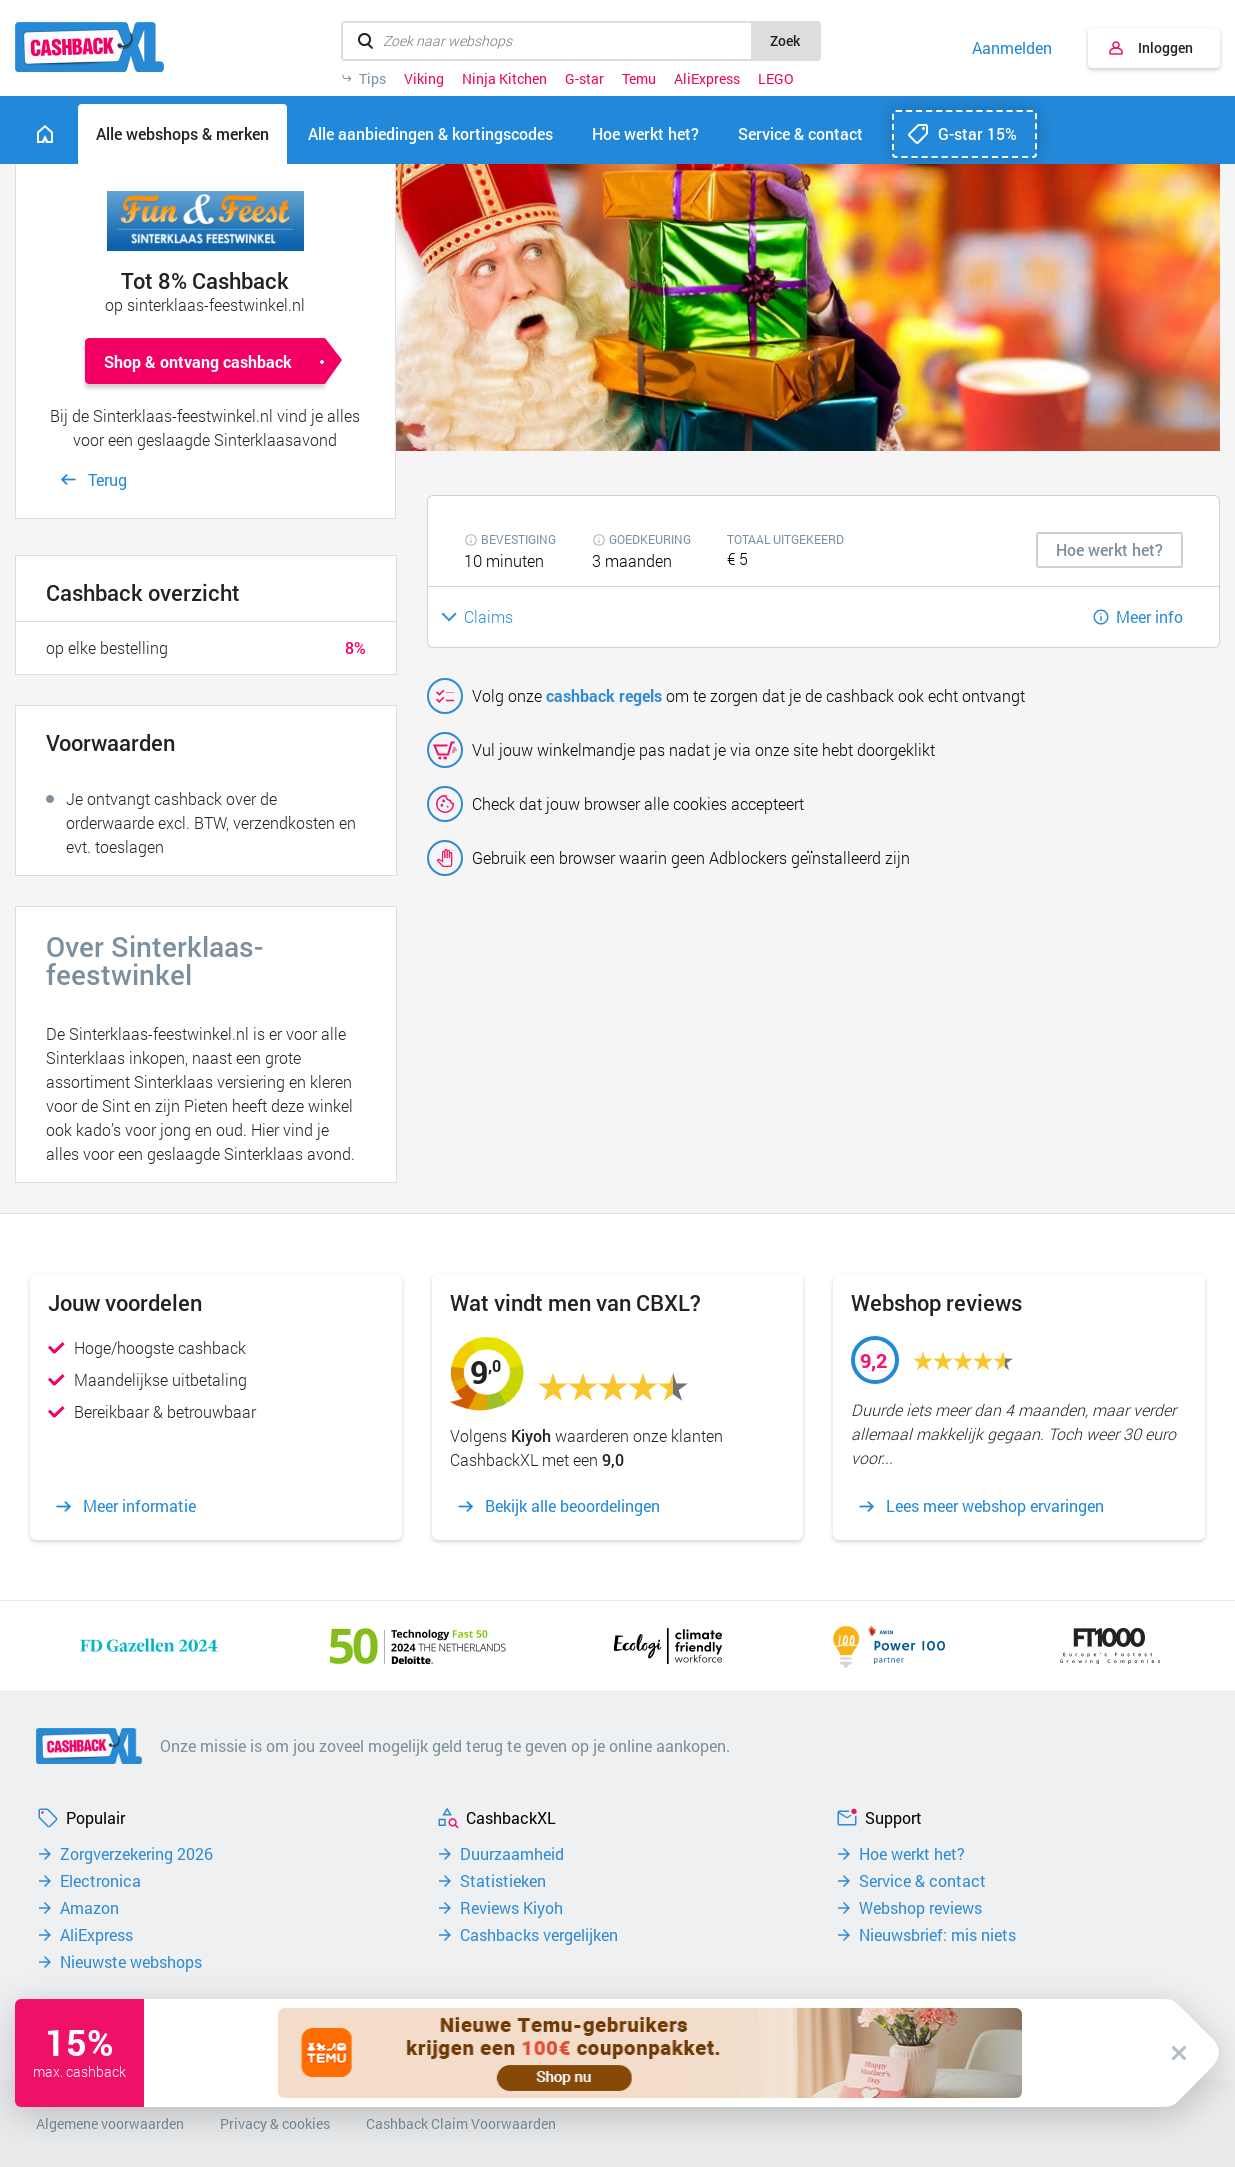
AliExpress (707, 79)
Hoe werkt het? (912, 1854)
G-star (584, 79)
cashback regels (604, 695)
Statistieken (503, 1881)
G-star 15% (977, 133)
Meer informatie (139, 1506)
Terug (107, 479)
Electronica (100, 1881)
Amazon (89, 1908)
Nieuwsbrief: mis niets (937, 1935)
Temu (639, 79)
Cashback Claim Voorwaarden (461, 2123)
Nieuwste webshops (131, 1962)
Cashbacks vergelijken (539, 1935)
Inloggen (1165, 47)
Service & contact (922, 1881)
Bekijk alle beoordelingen (572, 1506)
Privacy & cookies (275, 2123)
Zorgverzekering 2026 (136, 1854)
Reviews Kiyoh (511, 1908)
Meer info (1149, 616)
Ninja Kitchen (504, 79)
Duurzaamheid (512, 1854)
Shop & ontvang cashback (198, 361)
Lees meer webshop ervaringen (995, 1506)
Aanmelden (1012, 48)
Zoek (785, 40)
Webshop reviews (920, 1908)
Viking (424, 79)
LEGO (776, 79)
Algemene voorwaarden (110, 2123)
